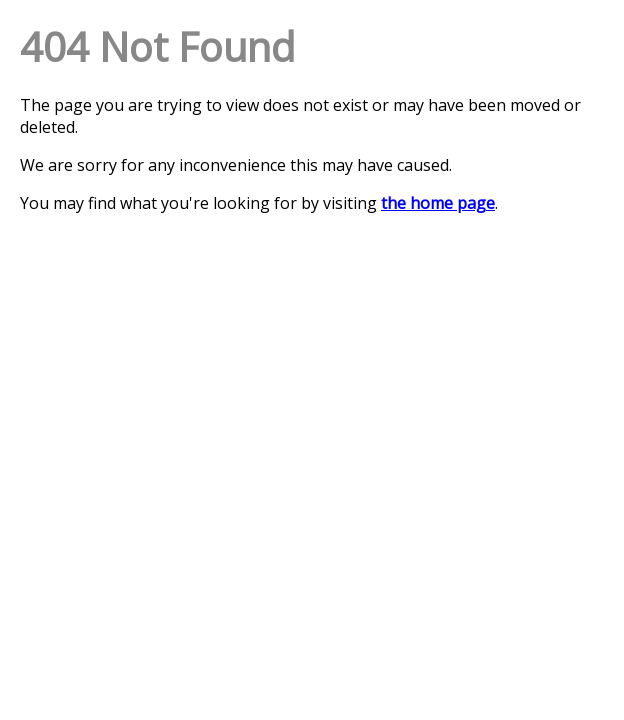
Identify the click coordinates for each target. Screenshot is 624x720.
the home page (438, 203)
